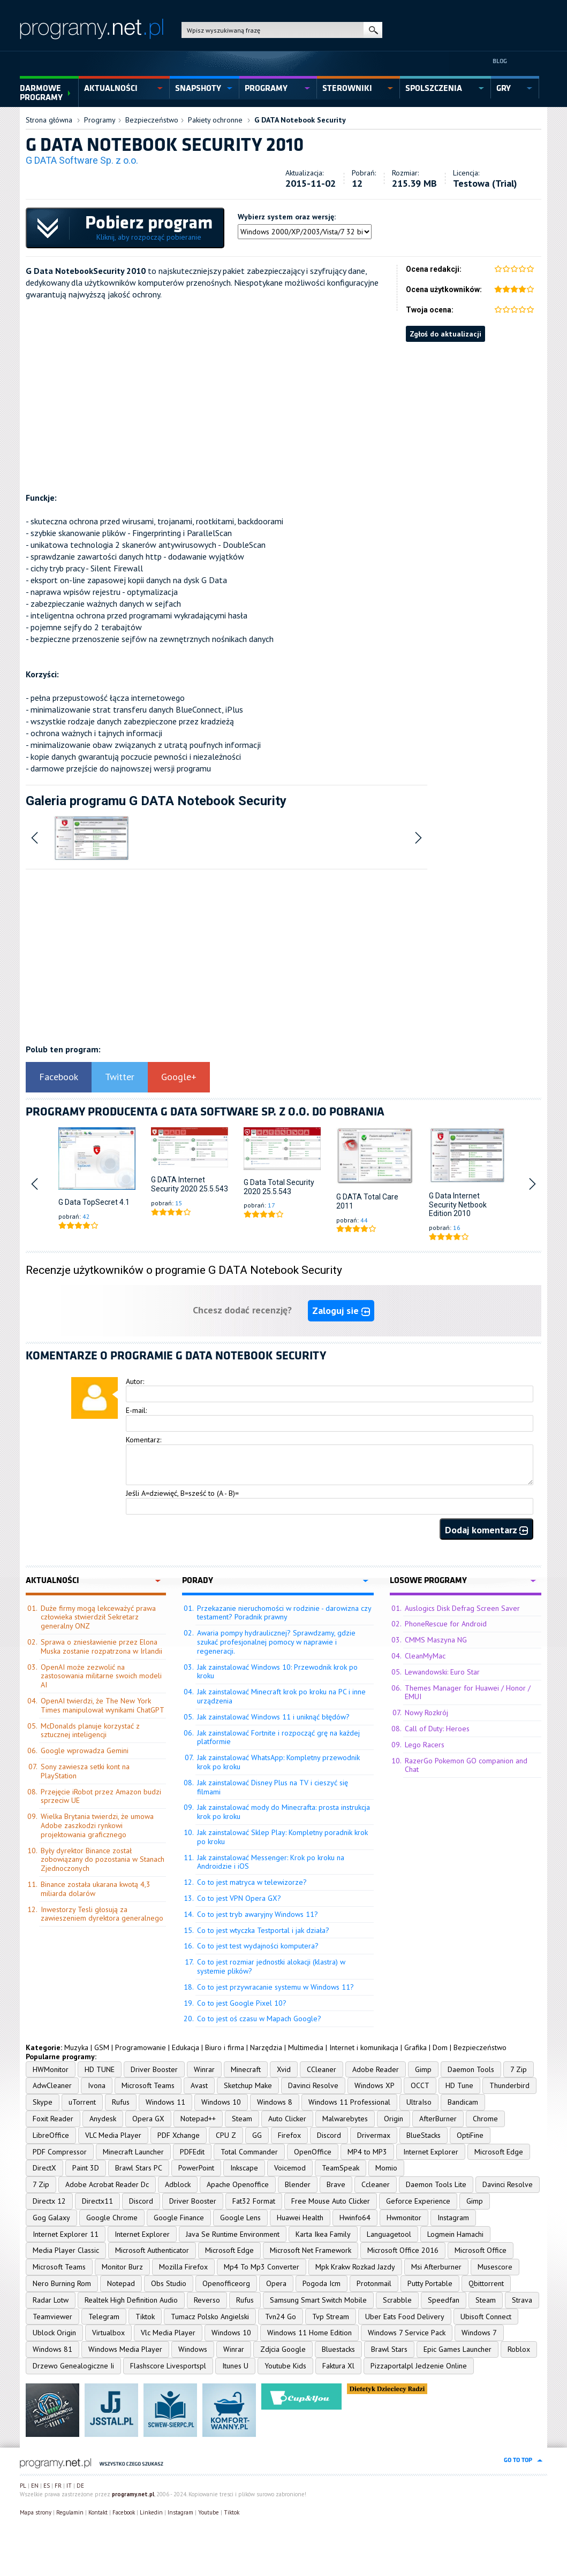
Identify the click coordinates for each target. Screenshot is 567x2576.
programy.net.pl (133, 2494)
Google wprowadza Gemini (84, 1750)
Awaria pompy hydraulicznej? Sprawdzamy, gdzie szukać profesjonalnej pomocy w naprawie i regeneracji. (276, 1642)
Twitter (119, 1077)
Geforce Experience (418, 2201)
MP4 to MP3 (367, 2152)
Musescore (495, 2267)
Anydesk (102, 2118)
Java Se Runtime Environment (232, 2234)
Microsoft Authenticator (152, 2250)
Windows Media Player (125, 2349)
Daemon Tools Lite (436, 2184)
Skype (42, 2102)
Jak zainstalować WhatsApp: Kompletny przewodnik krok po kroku (278, 1762)
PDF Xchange (178, 2135)
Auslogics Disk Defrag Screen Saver (462, 1608)
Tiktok (145, 2316)
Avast (199, 2085)
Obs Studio (168, 2283)
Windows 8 (274, 2102)
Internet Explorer (430, 2152)
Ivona (96, 2085)
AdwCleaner (52, 2085)
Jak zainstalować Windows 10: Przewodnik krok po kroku (277, 1671)
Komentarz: (143, 1439)
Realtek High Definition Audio (131, 2300)
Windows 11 (165, 2102)
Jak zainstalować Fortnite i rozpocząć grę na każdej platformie (278, 1737)
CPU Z (226, 2135)
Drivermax (373, 2135)
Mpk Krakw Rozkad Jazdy (355, 2267)
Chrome (485, 2118)
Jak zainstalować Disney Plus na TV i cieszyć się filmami (272, 1787)
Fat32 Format (253, 2201)
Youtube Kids (285, 2366)
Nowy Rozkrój (426, 1712)
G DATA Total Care (367, 1197)
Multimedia (305, 2047)
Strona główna (49, 120)
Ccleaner (375, 2184)
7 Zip (518, 2069)
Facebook (58, 1077)
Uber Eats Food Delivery (404, 2316)
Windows (192, 2349)
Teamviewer (52, 2316)
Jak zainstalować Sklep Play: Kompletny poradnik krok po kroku (282, 1837)
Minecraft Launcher (133, 2152)
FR (58, 2485)
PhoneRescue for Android (446, 1624)
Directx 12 (49, 2201)
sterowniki (347, 88)
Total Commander (249, 2152)
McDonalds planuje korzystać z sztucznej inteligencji (90, 1730)
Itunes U (235, 2366)
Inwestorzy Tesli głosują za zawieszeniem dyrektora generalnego (102, 1914)
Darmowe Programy (41, 92)
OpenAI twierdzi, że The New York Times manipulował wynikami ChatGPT (102, 1705)
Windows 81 (52, 2349)
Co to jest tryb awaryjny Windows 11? (257, 1914)
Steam (242, 2118)
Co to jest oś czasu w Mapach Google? (259, 2018)
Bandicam (463, 2102)
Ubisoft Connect (485, 2316)
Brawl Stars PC (138, 2168)
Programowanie (140, 2047)
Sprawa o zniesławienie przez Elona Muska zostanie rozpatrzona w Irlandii (101, 1646)
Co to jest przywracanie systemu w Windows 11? (275, 1987)
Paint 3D (85, 2168)
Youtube (208, 2512)
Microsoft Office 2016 (403, 2250)
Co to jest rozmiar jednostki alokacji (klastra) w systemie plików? (271, 1966)
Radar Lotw (51, 2300)
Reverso (207, 2300)
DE (80, 2485)
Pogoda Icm (322, 2283)
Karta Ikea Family (323, 2234)
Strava (522, 2300)
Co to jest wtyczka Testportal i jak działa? (263, 1930)
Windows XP (374, 2085)
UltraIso (419, 2102)
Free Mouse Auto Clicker (330, 2201)
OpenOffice (312, 2152)
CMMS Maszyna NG (436, 1640)
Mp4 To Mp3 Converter (261, 2267)
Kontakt (98, 2512)
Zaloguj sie (341, 1310)
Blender (298, 2184)
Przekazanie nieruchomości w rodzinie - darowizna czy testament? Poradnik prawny (284, 1612)
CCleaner (321, 2069)
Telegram (103, 2316)
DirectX (44, 2168)
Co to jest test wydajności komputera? (258, 1946)
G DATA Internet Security (178, 1184)
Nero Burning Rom (62, 2283)
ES (46, 2485)
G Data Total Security (279, 1182)
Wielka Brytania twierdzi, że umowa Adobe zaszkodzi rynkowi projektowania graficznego (97, 1825)
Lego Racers (424, 1744)
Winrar (204, 2069)
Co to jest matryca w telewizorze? (252, 1882)
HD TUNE (100, 2069)
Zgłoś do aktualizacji (445, 334)
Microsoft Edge (498, 2152)
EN (35, 2485)
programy (266, 88)
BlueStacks (423, 2135)
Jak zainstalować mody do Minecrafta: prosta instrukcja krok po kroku (283, 1811)
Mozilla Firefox (183, 2267)
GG (257, 2135)
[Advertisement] (283, 417)
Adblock (178, 2184)
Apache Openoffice (238, 2184)
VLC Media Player (113, 2135)
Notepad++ (198, 2118)
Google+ (178, 1077)
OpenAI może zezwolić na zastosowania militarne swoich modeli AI (101, 1676)
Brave (336, 2184)
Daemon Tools (471, 2069)
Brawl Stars (389, 2349)
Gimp (423, 2069)
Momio (386, 2168)
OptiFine (470, 2135)
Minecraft (246, 2069)
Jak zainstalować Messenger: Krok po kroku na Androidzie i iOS (270, 1862)
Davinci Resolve (313, 2085)
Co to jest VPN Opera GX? (239, 1898)
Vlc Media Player (168, 2332)
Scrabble (397, 2300)
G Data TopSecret (88, 1202)
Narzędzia (266, 2047)
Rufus (121, 2102)
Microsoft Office (480, 2250)
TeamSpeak (340, 2168)
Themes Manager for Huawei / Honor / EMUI (468, 1692)
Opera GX (148, 2118)
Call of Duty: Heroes (437, 1728)
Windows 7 (479, 2332)
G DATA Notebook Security (300, 120)
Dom (440, 2047)
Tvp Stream (330, 2316)
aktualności (111, 88)
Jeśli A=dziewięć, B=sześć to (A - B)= (182, 1493)
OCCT (420, 2085)
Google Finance (179, 2217)
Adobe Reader (375, 2069)
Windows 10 (221, 2102)
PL (23, 2485)
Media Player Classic (66, 2250)
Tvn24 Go (280, 2316)
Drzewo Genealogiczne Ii (73, 2366)
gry (503, 88)
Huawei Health (300, 2217)
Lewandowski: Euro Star (442, 1672)
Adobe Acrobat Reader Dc (107, 2184)
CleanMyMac (425, 1656)
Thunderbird (509, 2085)
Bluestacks (338, 2349)
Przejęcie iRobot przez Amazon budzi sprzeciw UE (101, 1796)
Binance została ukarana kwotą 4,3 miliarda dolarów (95, 1888)
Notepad (121, 2283)
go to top (518, 2460)
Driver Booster (154, 2069)
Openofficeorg (226, 2283)
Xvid (284, 2069)
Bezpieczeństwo (151, 120)
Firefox (289, 2135)
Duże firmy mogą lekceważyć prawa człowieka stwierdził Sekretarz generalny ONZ (98, 1617)
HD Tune (459, 2085)
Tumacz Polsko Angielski (210, 2316)
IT (69, 2485)
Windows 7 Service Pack (406, 2332)
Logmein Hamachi (455, 2234)
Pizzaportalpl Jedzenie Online (419, 2366)
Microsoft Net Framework (310, 2250)
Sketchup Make (248, 2085)
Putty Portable (429, 2283)
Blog (500, 61)
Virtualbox (108, 2332)
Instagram (453, 2217)
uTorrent (82, 2102)
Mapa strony (35, 2512)
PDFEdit (192, 2152)
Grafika (415, 2047)
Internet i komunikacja (363, 2047)
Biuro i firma (224, 2047)
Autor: (135, 1381)
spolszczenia (433, 88)
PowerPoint (196, 2168)
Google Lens (240, 2217)
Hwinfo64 (355, 2217)
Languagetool (389, 2234)
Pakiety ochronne (215, 120)
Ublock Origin (54, 2332)
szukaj (373, 30)
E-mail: (136, 1410)
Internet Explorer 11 (66, 2234)
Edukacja (185, 2047)
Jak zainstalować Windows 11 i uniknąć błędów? (273, 1717)
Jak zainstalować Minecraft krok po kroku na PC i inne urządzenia (281, 1696)
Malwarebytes (345, 2118)
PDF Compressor (60, 2152)
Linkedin (151, 2512)
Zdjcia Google (283, 2349)
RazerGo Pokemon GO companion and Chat (466, 1765)
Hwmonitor (404, 2217)
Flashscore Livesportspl (168, 2366)
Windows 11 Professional (349, 2102)
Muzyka (76, 2047)
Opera (276, 2283)
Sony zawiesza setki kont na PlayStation (85, 1771)
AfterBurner (438, 2118)
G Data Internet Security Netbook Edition (458, 1204)
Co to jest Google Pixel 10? (241, 2003)
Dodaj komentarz (486, 1530)
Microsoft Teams (148, 2085)
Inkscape (244, 2168)
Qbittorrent (486, 2283)
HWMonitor (51, 2069)
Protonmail (374, 2283)
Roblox (519, 2349)
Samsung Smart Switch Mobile (318, 2300)
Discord (329, 2135)
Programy (100, 120)
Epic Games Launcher (458, 2349)
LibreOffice (51, 2135)
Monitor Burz (122, 2267)
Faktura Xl (338, 2366)
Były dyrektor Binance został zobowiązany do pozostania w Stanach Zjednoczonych (102, 1860)
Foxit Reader (53, 2118)
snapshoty (198, 88)
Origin (393, 2118)
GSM (101, 2047)
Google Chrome (112, 2217)
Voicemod (290, 2168)
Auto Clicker (287, 2118)
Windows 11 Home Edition (309, 2332)
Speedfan (443, 2300)
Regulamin (70, 2512)
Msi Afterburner (436, 2267)
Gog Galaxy (51, 2217)
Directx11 (97, 2201)
